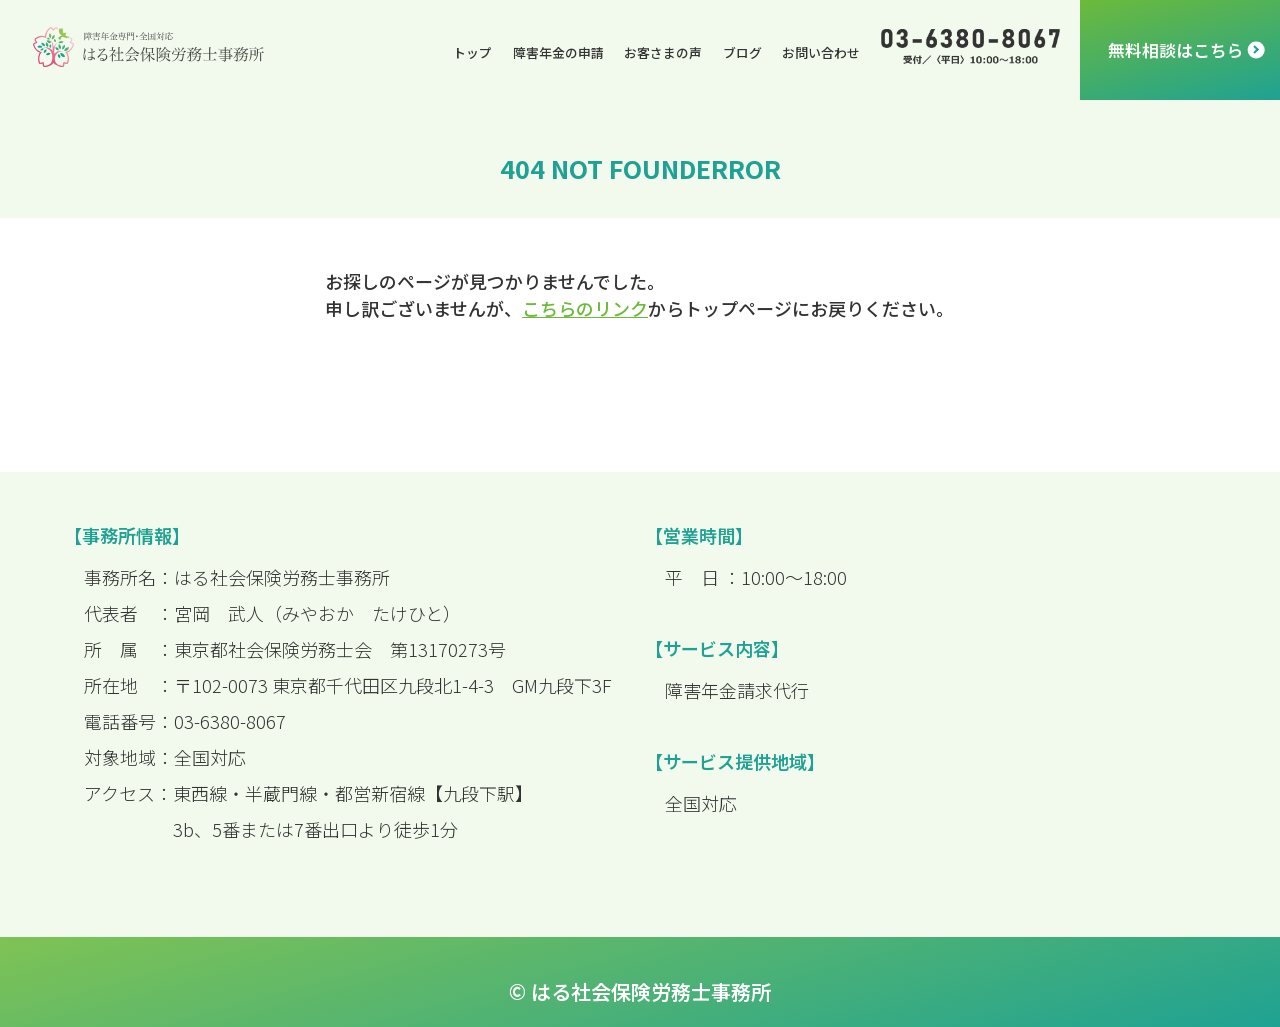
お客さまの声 (663, 52)
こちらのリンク (585, 308)
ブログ (742, 52)
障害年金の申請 (558, 52)
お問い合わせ (821, 52)
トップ (472, 52)
